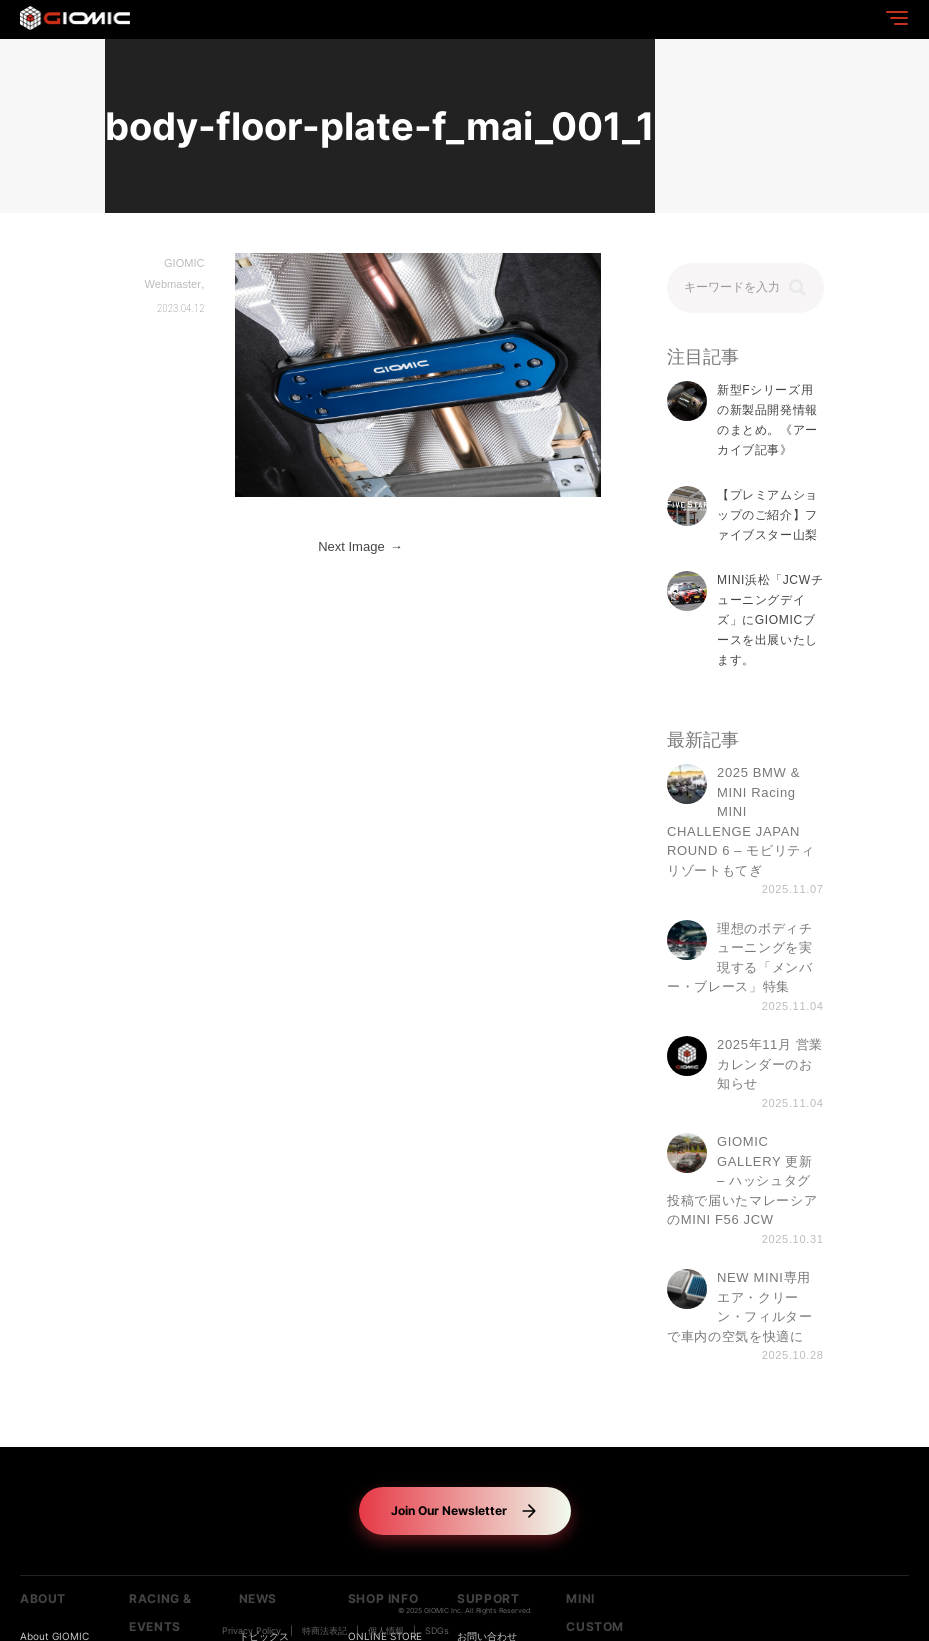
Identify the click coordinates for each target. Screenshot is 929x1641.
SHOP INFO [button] (383, 1598)
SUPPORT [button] (488, 1598)
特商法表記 (324, 1631)
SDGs (437, 1631)
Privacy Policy (251, 1631)
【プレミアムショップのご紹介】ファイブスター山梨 (767, 515)
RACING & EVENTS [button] (160, 1612)
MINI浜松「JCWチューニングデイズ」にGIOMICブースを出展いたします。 (770, 620)
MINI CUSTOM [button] (595, 1612)
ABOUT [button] (43, 1598)
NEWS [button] (258, 1598)
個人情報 (386, 1631)
